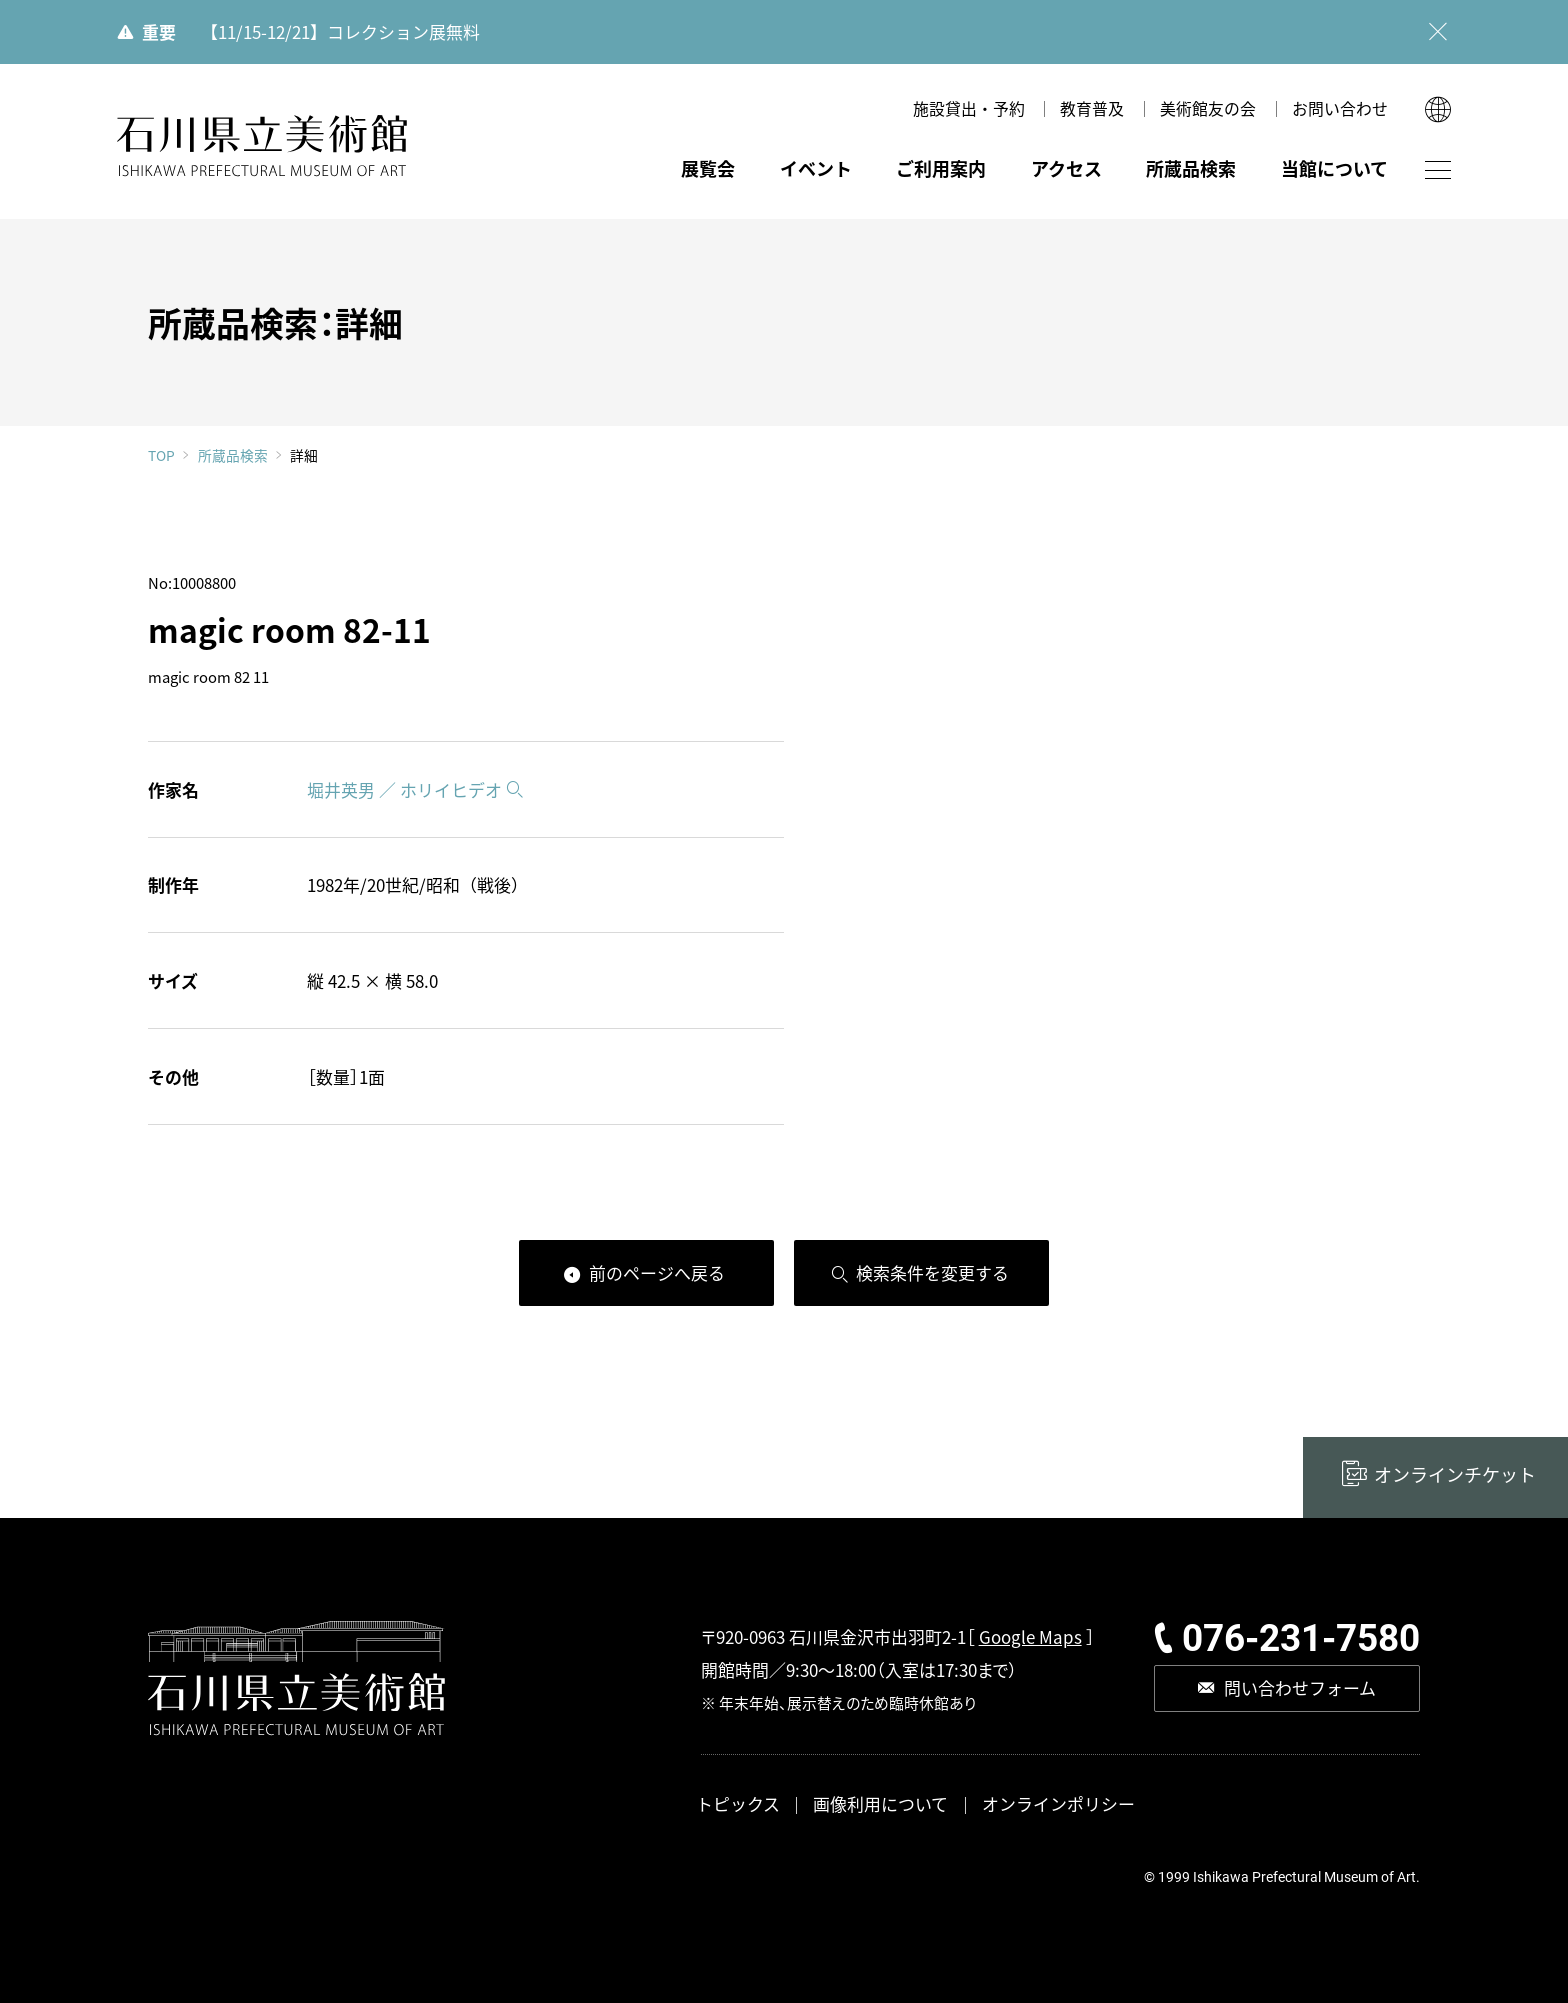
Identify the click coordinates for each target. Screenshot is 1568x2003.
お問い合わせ (1340, 108)
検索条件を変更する (932, 1272)
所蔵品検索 (1191, 168)
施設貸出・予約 (969, 108)
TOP (161, 456)
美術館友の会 (1208, 108)
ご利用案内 (941, 168)
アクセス (1066, 168)
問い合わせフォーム (1300, 1687)
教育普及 (1092, 108)
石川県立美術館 (263, 146)
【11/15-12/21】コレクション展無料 (340, 31)
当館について (1334, 168)
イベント (816, 168)
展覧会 (708, 168)
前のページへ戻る (657, 1272)
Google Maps (1030, 1636)
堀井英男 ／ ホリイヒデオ (404, 789)
